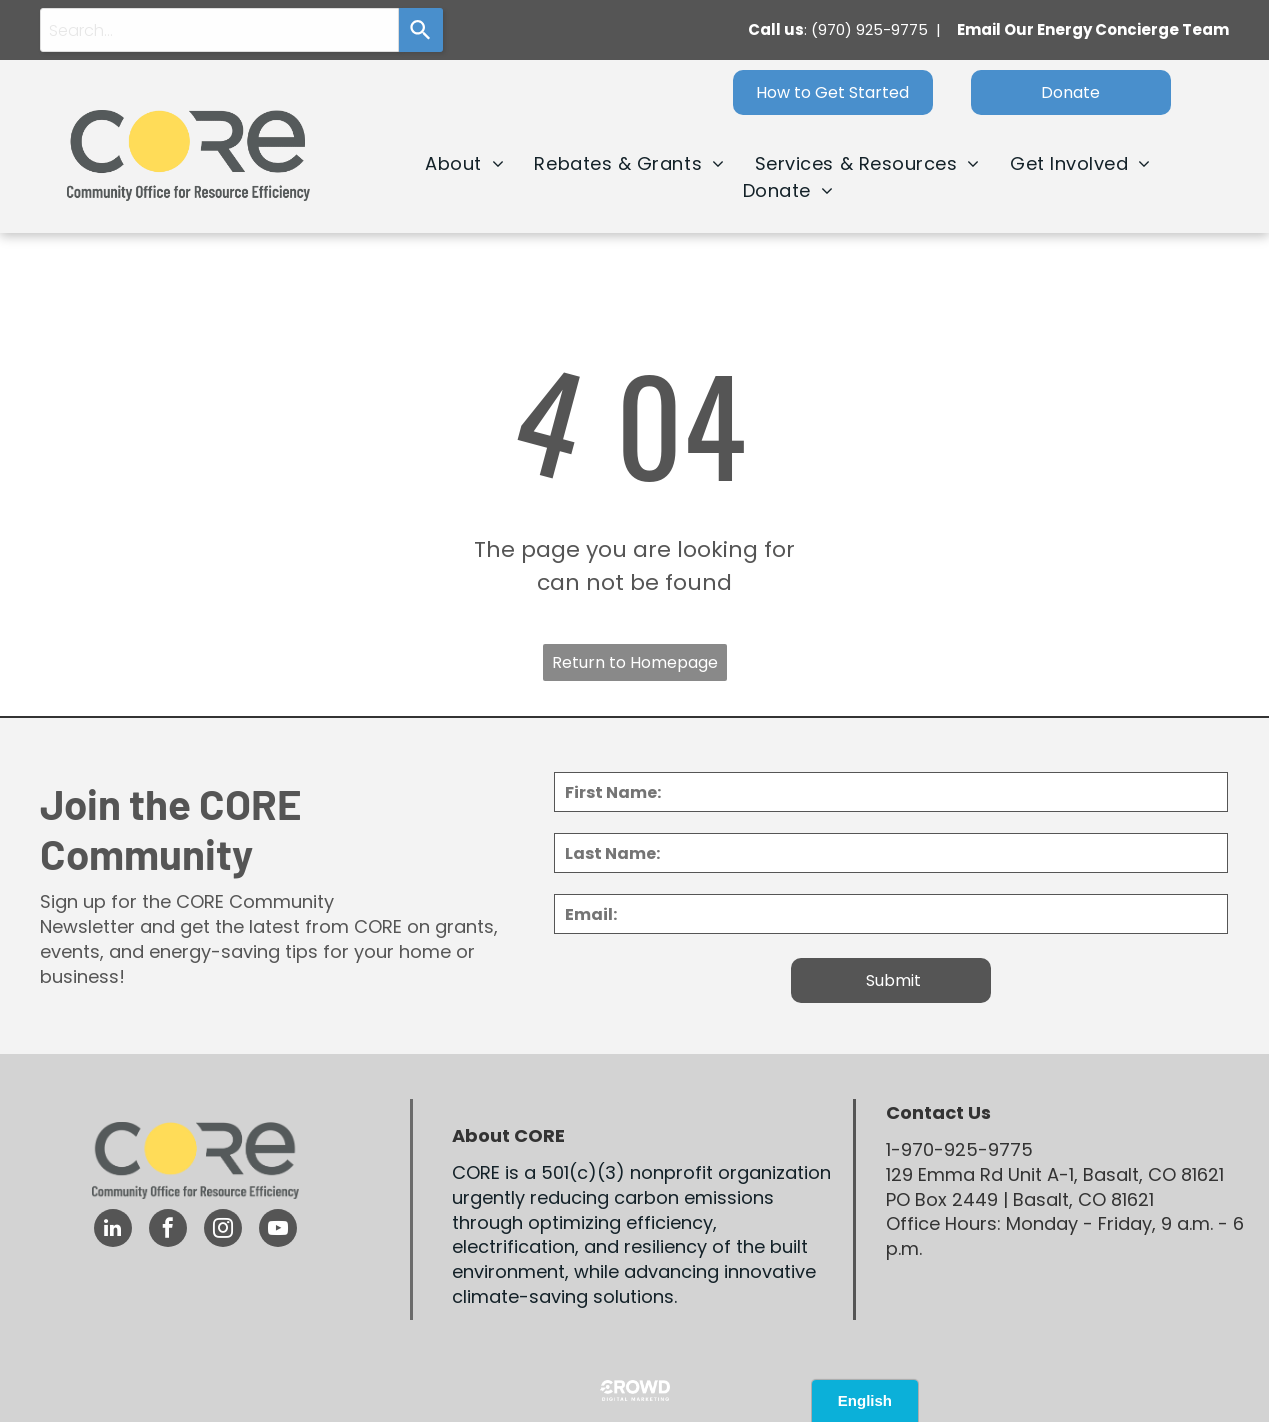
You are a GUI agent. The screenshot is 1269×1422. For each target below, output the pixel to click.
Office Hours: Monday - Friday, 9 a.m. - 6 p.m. (1065, 1236)
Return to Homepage (635, 662)
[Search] (421, 30)
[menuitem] (464, 163)
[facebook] (168, 1230)
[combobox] (219, 30)
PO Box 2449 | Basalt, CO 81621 (1020, 1199)
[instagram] (223, 1230)
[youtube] (278, 1230)
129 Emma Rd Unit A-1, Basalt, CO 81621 (1055, 1174)
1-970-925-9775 (959, 1149)
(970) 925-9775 (869, 29)
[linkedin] (113, 1230)
